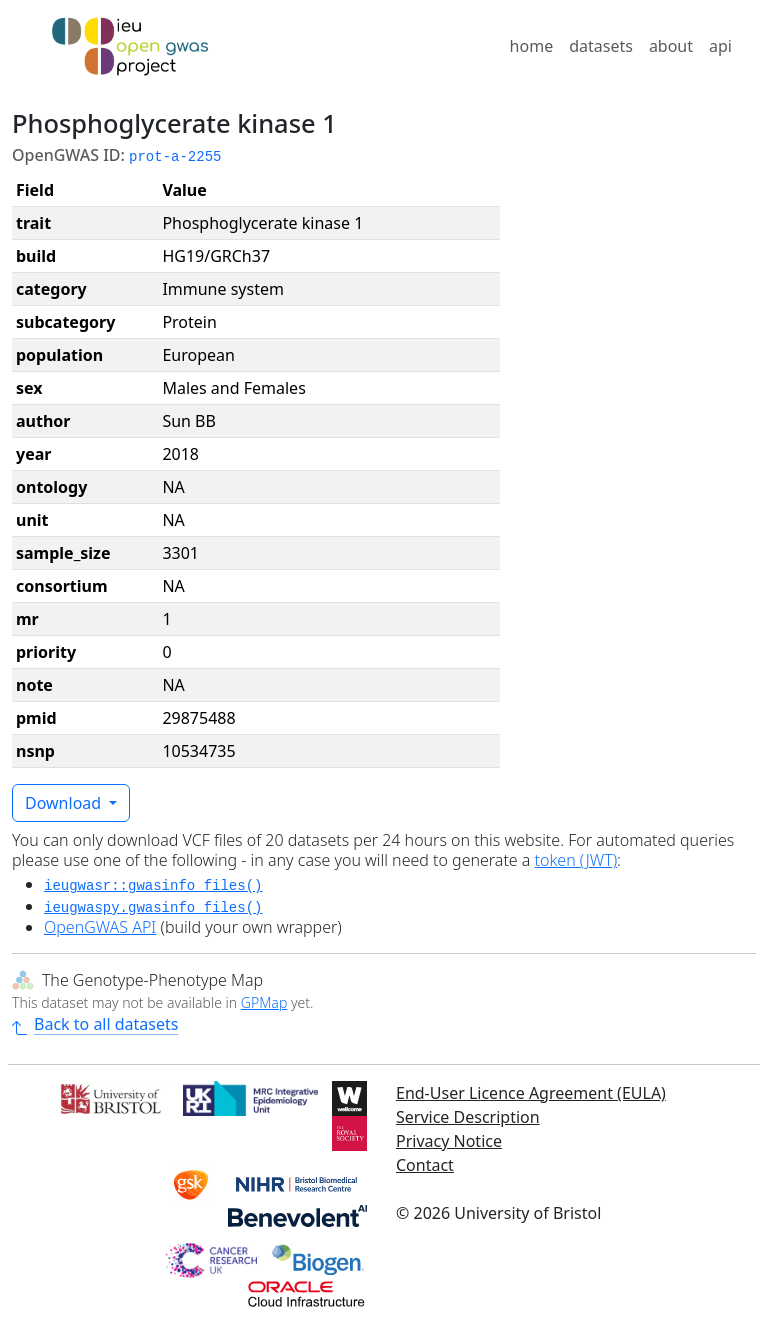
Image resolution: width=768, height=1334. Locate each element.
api (720, 46)
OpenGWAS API (100, 927)
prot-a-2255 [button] (175, 157)
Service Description (468, 1117)
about (671, 46)
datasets (601, 46)
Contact (425, 1165)
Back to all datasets (95, 1024)
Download (65, 803)
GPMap (264, 1002)
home (532, 46)
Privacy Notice (449, 1141)
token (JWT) (576, 860)
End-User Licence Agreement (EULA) (531, 1093)
